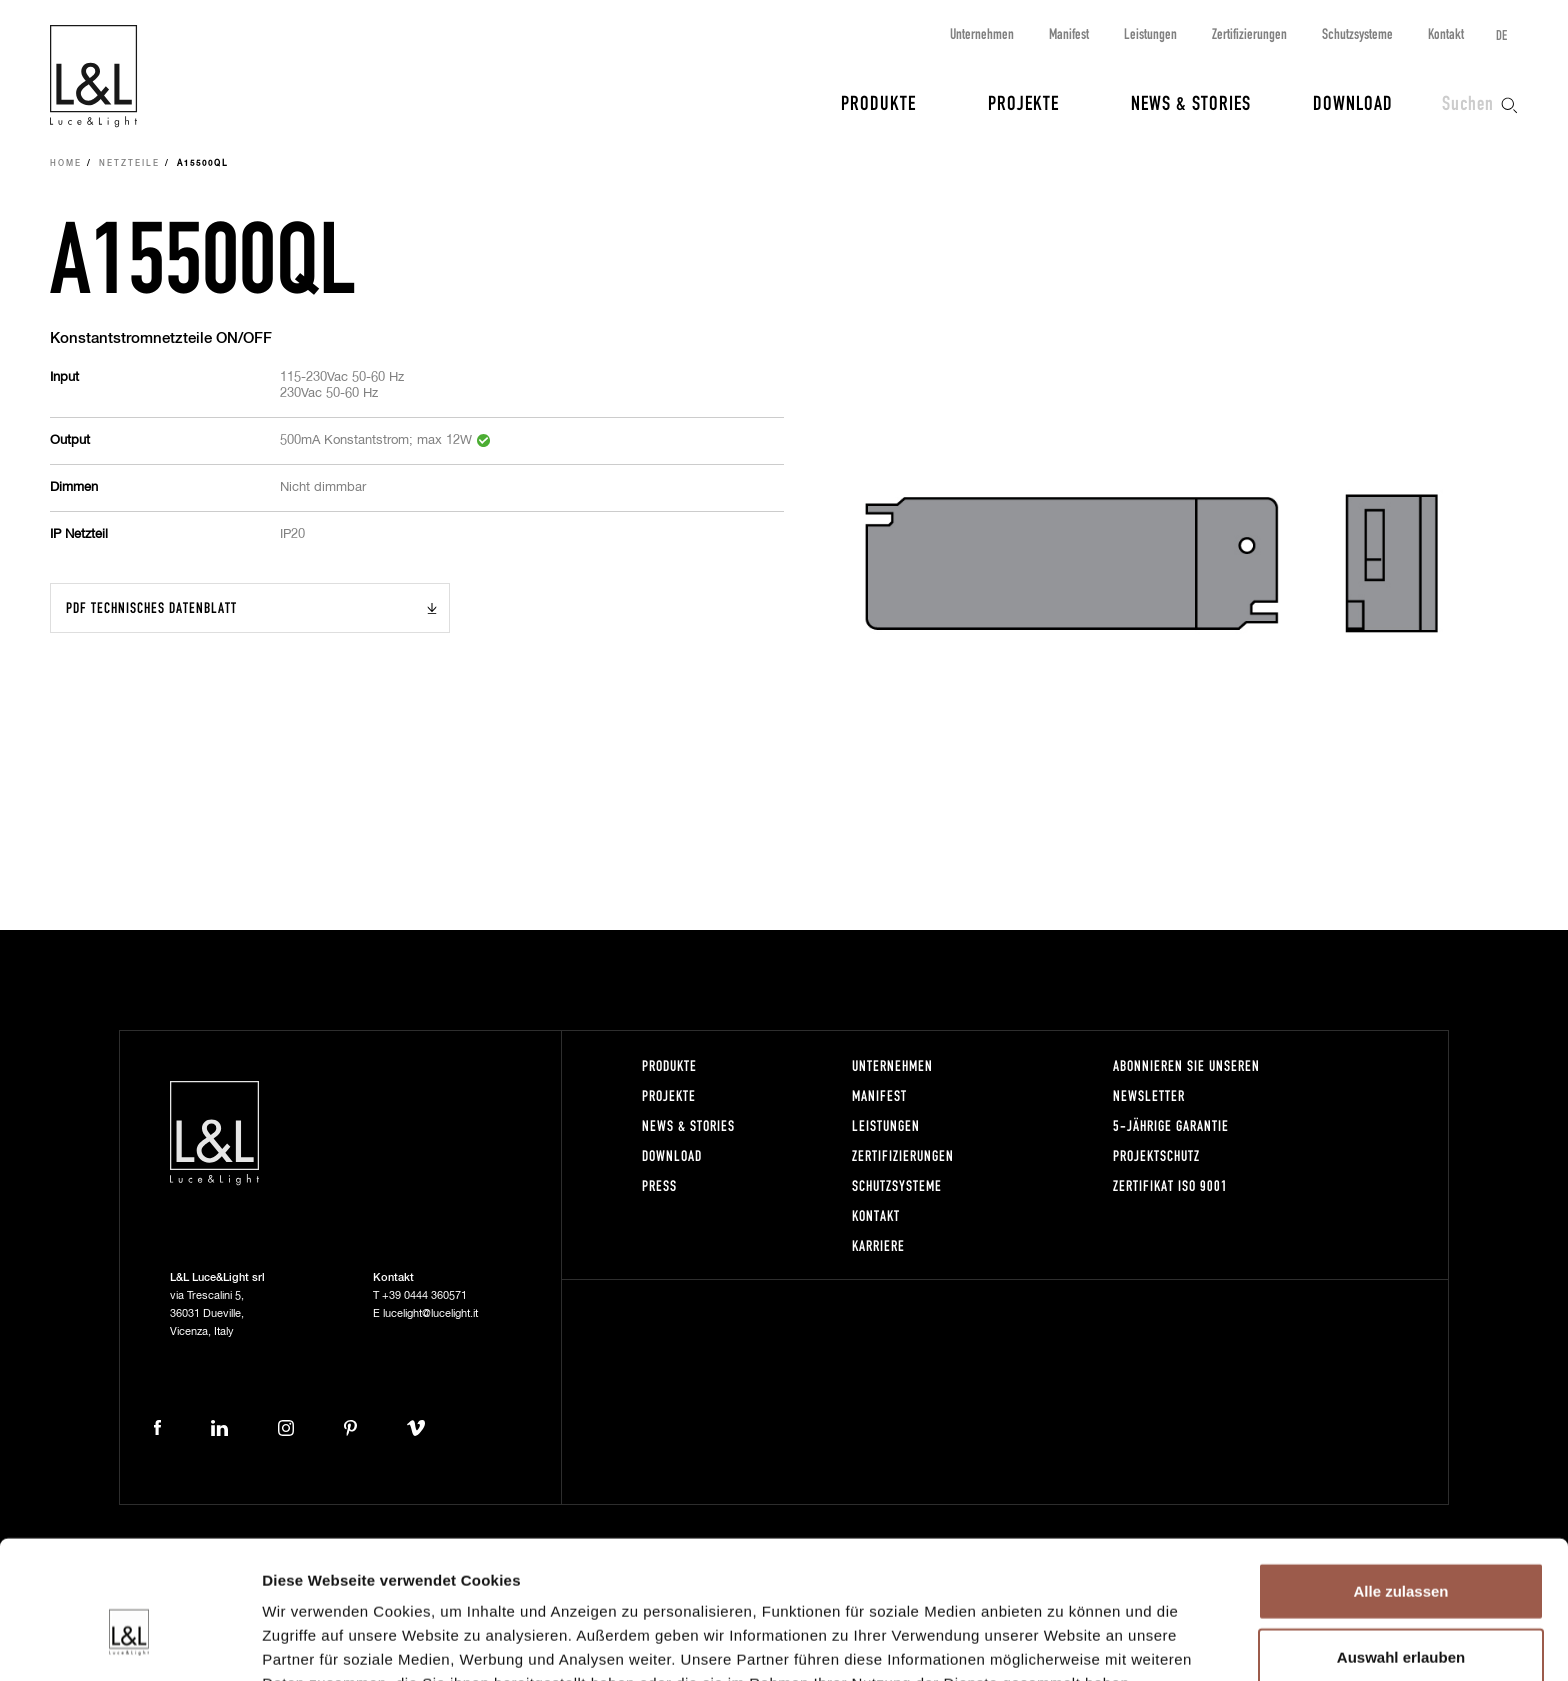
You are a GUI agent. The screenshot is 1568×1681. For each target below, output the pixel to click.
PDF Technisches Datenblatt (151, 607)
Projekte (1023, 102)
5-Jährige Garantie (1171, 1125)
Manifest (1069, 33)
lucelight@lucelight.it (430, 1313)
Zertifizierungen (1249, 33)
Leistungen (1150, 33)
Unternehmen (982, 33)
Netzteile (129, 164)
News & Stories (1191, 102)
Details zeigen (1063, 1641)
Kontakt (1446, 33)
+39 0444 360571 (424, 1295)
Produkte (878, 102)
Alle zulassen (1400, 1484)
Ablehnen (1401, 1615)
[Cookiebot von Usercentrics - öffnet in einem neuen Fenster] (129, 1642)
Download (1353, 102)
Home (66, 164)
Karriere (878, 1245)
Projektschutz (1156, 1155)
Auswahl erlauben (1401, 1550)
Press (659, 1185)
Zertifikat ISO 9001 (1170, 1185)
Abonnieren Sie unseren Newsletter (1186, 1080)
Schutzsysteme (1357, 33)
